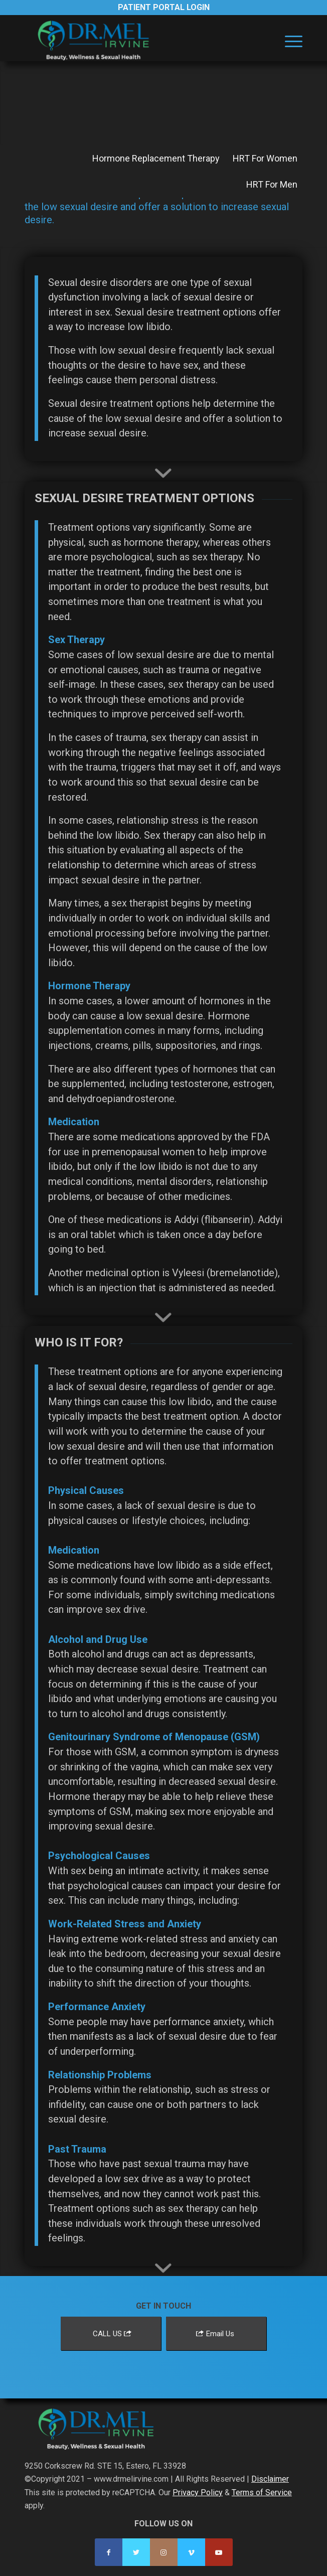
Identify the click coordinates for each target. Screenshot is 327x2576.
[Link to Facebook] (108, 2552)
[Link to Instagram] (164, 2552)
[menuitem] (288, 41)
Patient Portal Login (164, 7)
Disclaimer (270, 2479)
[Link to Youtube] (219, 2552)
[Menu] (288, 41)
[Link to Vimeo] (191, 2552)
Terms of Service (262, 2492)
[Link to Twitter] (136, 2552)
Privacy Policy (198, 2492)
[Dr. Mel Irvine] (136, 41)
